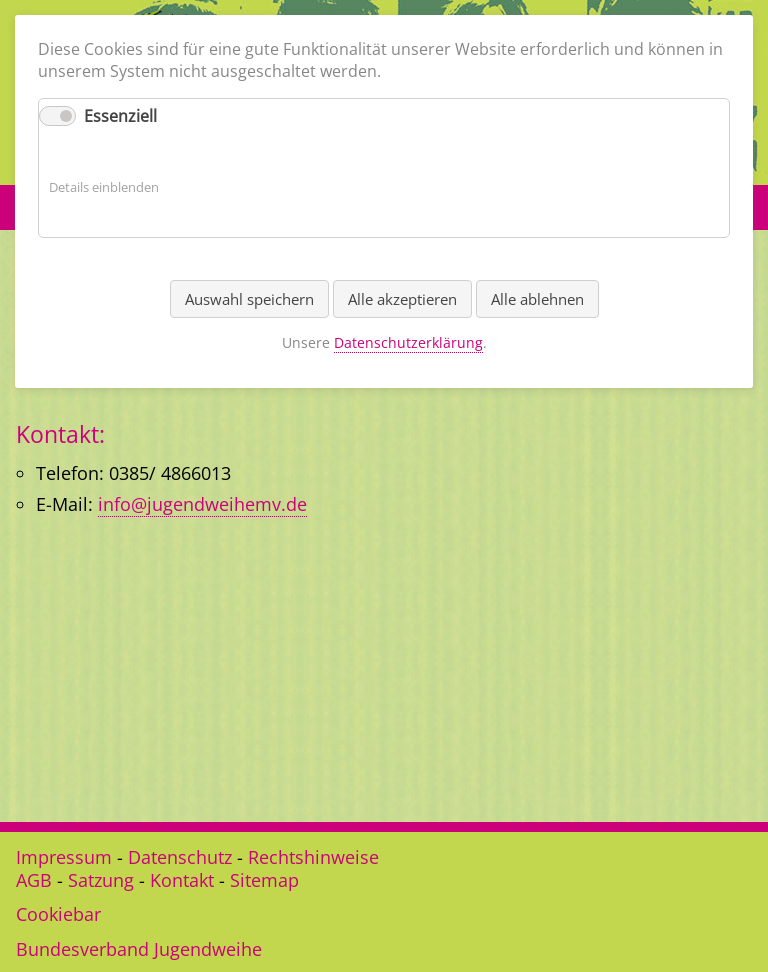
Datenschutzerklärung (408, 342)
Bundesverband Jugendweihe (139, 949)
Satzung (101, 880)
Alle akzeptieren (402, 299)
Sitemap (264, 880)
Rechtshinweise (313, 857)
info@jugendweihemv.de (202, 504)
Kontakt (182, 880)
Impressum (64, 857)
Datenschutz (180, 857)
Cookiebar (58, 914)
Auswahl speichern (249, 299)
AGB (34, 880)
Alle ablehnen (537, 299)
